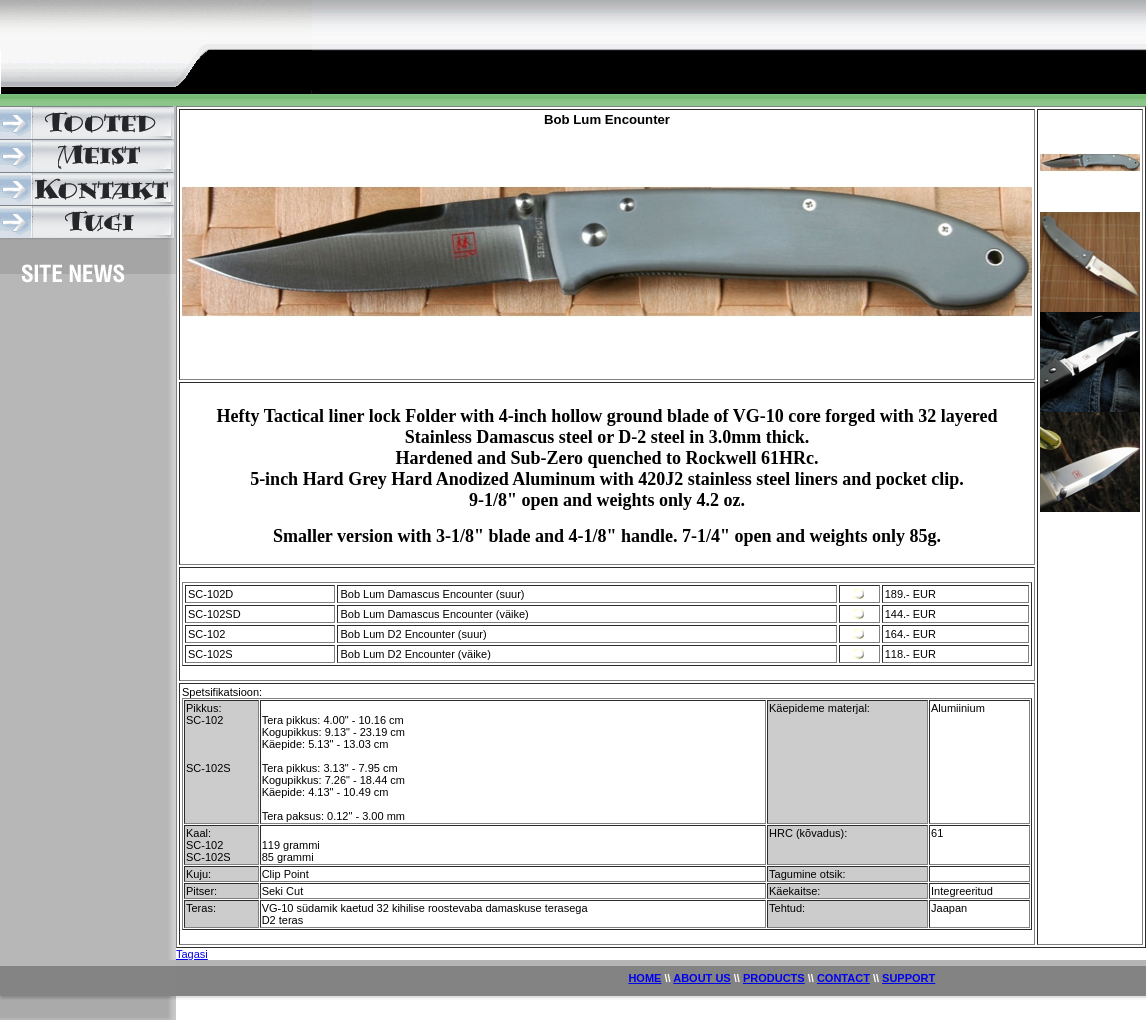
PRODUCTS (774, 978)
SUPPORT (908, 978)
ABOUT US (701, 978)
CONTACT (843, 978)
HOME (644, 978)
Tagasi (192, 954)
